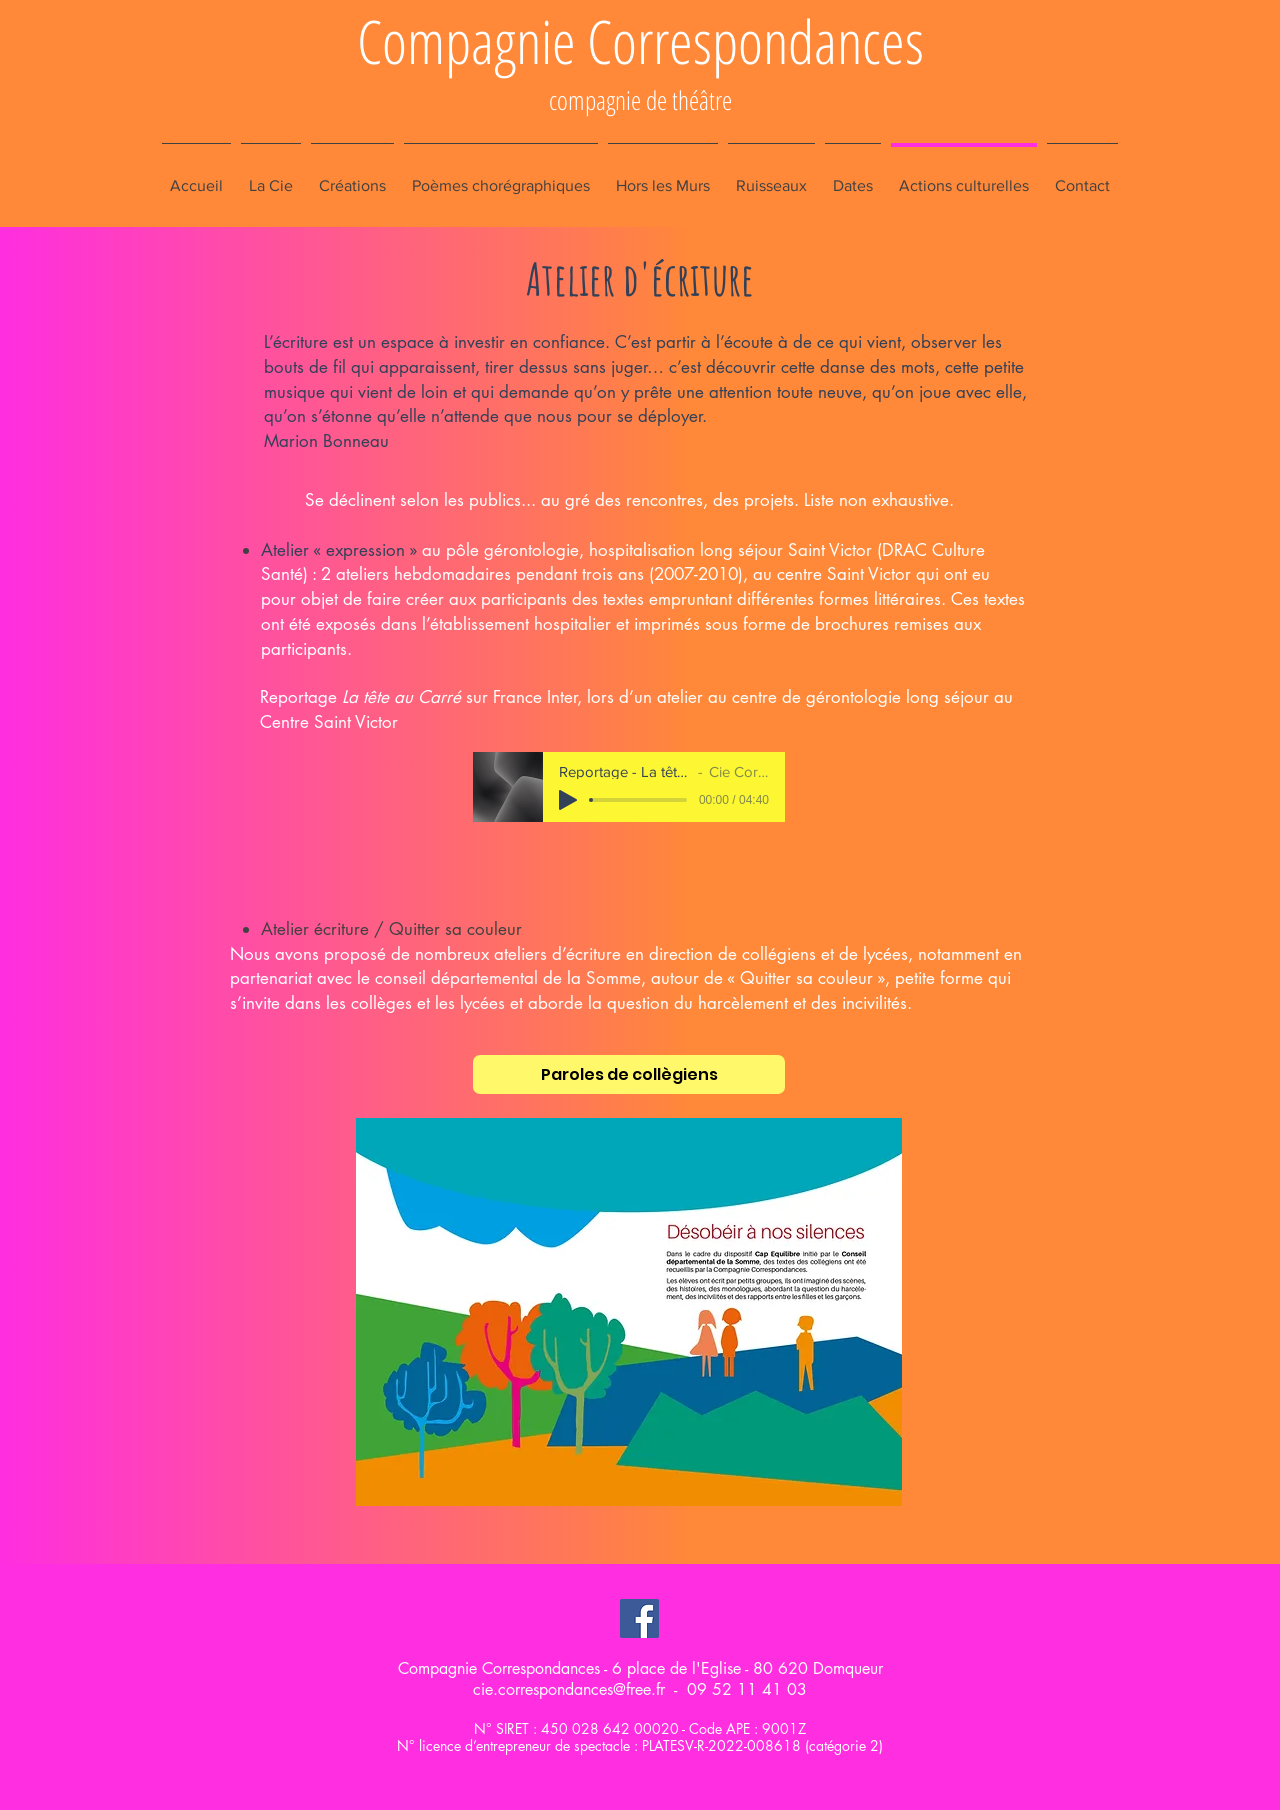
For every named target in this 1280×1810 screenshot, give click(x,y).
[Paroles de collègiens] (629, 1074)
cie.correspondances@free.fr (569, 1689)
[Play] (568, 800)
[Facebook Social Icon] (639, 1618)
